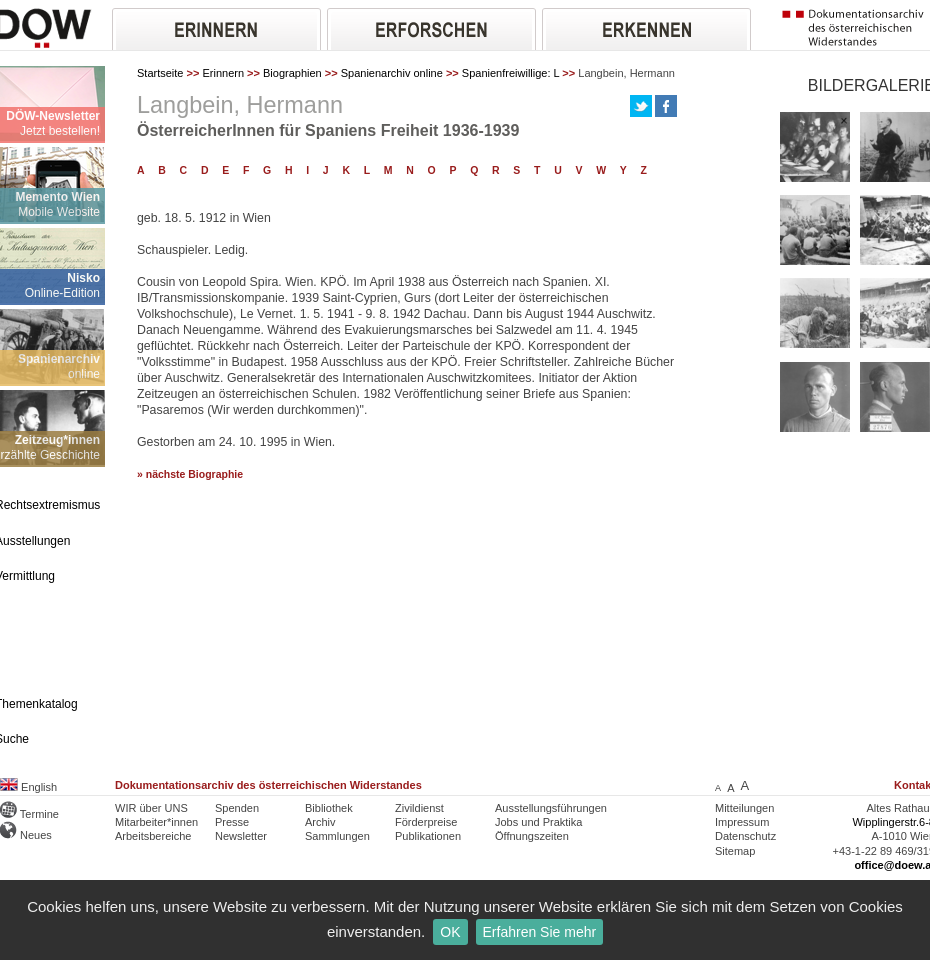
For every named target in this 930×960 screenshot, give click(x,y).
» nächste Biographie (190, 474)
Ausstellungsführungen (551, 808)
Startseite (160, 73)
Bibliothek (329, 808)
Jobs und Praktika (538, 822)
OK (450, 932)
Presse (232, 822)
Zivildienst (419, 808)
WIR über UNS (151, 808)
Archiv (320, 822)
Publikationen (428, 836)
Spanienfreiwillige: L (510, 73)
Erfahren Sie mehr (540, 932)
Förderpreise (426, 822)
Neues (26, 835)
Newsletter (241, 836)
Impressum (742, 822)
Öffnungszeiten (532, 836)
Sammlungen (337, 836)
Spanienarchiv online (392, 73)
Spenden (237, 808)
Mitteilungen (744, 808)
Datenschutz (745, 836)
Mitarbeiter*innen (156, 822)
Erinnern (223, 73)
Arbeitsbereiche (153, 836)
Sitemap (735, 851)
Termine (29, 814)
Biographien (292, 73)
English (28, 787)
